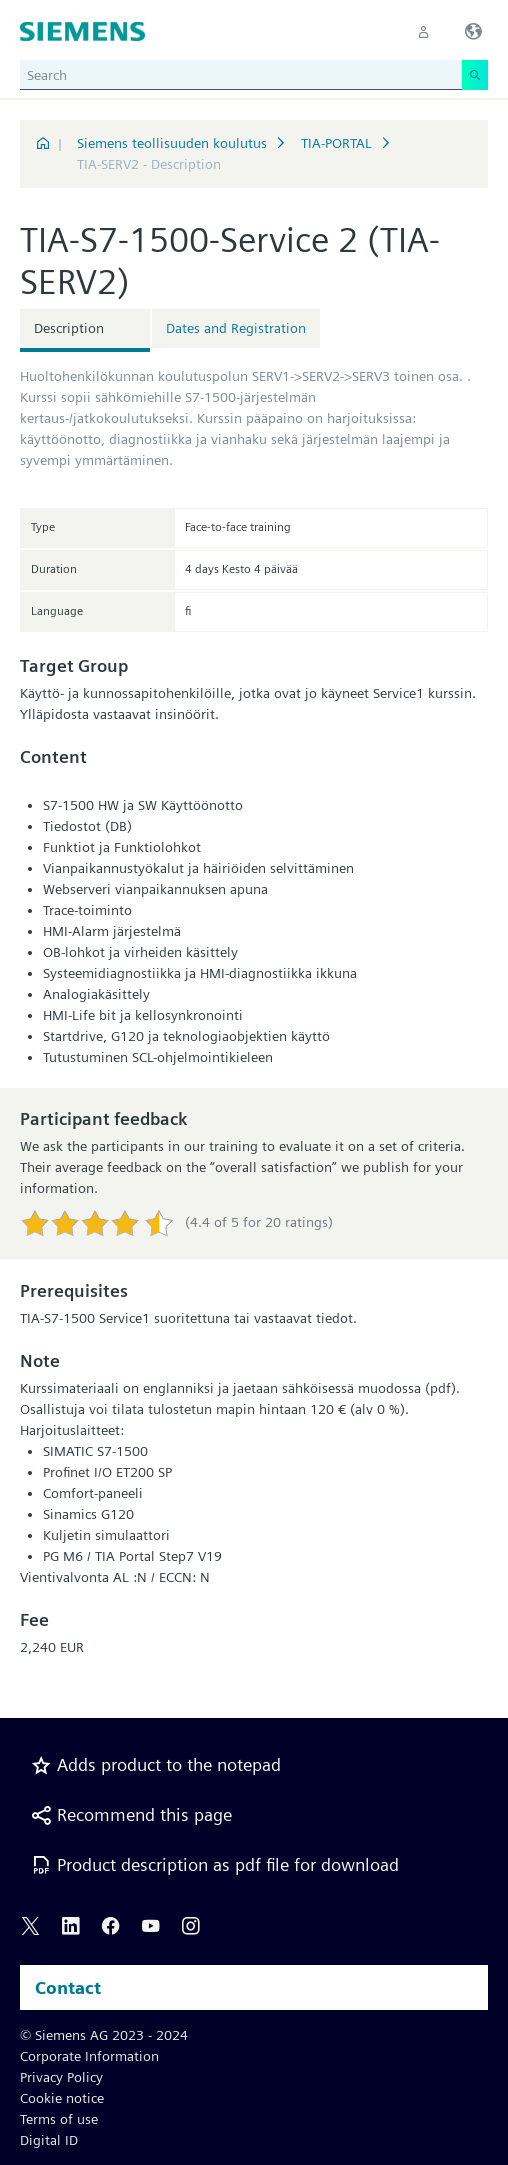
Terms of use (59, 2119)
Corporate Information (89, 2056)
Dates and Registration (236, 328)
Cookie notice (62, 2098)
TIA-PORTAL (336, 143)
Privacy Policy (61, 2077)
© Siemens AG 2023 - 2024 (104, 2035)
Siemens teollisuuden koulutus (172, 143)
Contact (68, 1987)
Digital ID (49, 2140)
